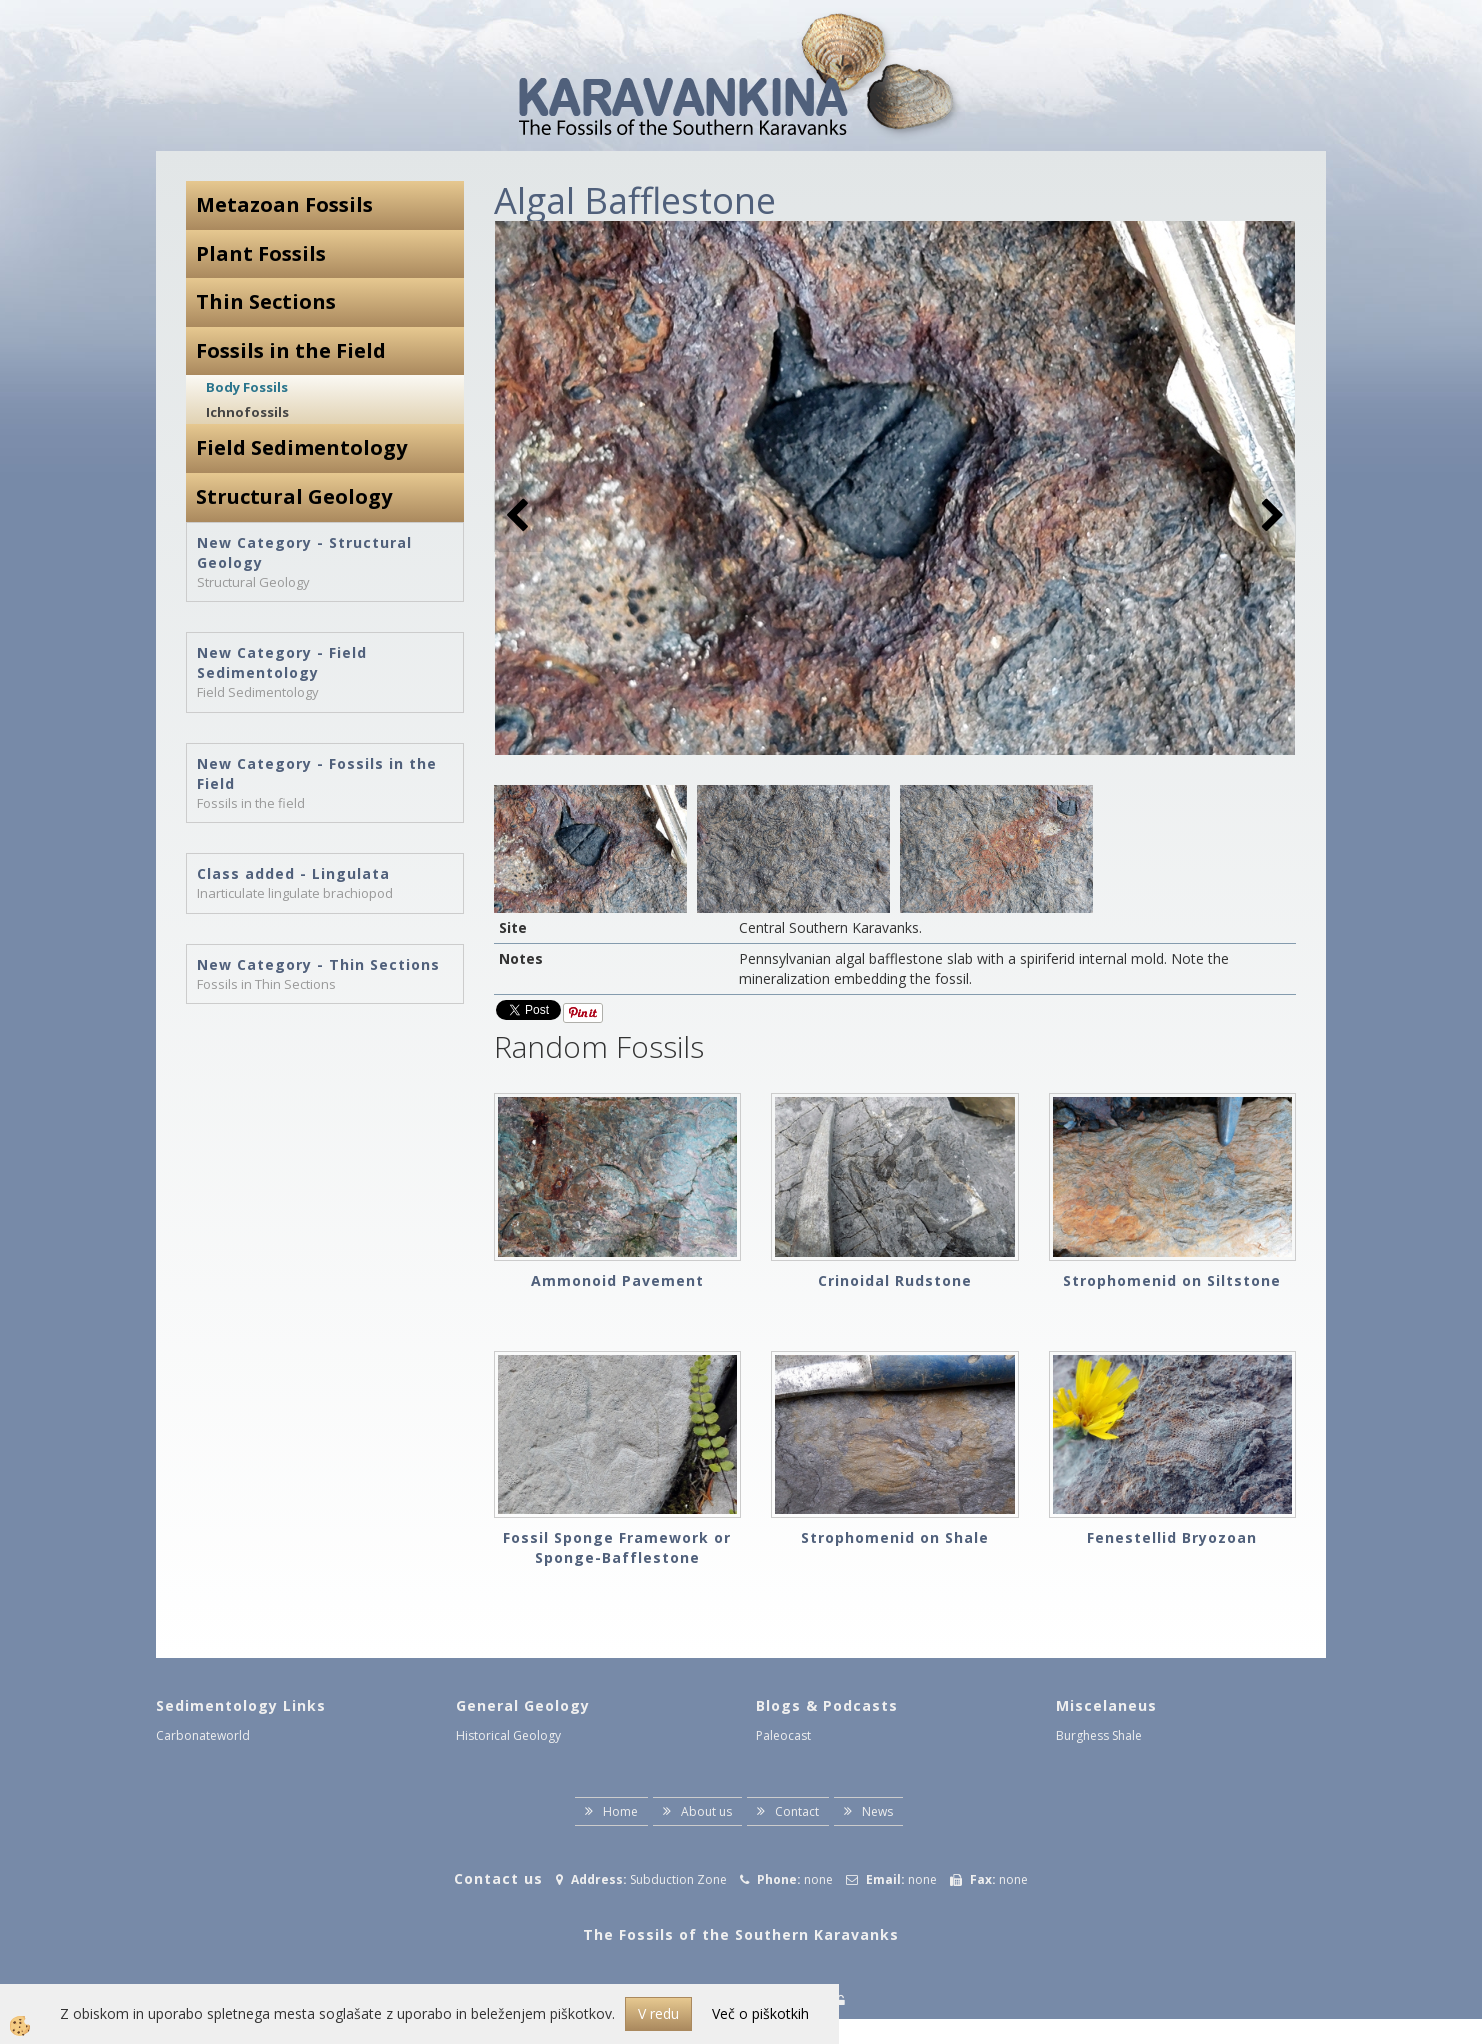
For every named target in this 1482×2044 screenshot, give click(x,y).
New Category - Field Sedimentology (282, 662)
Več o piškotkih (760, 2013)
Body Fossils (247, 387)
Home (620, 1811)
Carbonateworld (203, 1735)
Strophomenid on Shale (895, 1537)
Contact (797, 1811)
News (877, 1811)
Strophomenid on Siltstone (1172, 1280)
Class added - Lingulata (293, 873)
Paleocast (783, 1735)
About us (706, 1811)
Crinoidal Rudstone (895, 1280)
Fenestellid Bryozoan (1172, 1537)
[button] (1270, 516)
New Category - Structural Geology (304, 552)
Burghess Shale (1099, 1735)
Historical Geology (508, 1735)
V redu (658, 2013)
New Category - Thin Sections (318, 964)
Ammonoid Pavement (617, 1280)
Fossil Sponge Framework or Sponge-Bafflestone (617, 1547)
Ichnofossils (247, 412)
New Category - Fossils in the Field (317, 773)
